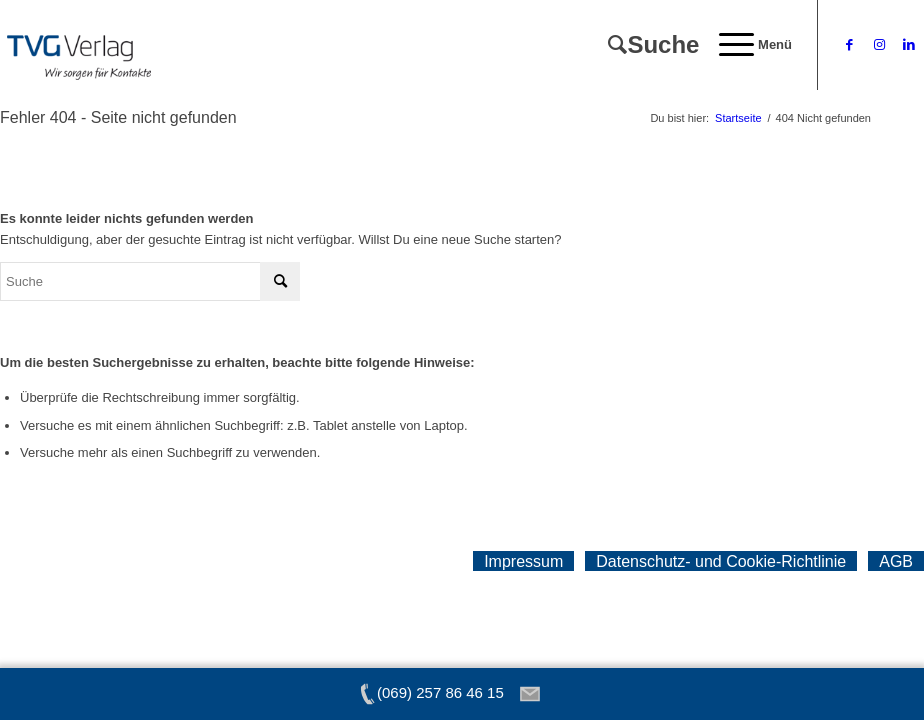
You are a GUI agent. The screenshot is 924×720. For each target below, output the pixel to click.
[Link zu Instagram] (879, 45)
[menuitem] (643, 45)
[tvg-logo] (79, 45)
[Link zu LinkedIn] (909, 45)
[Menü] (745, 45)
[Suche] (643, 45)
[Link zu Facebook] (849, 45)
